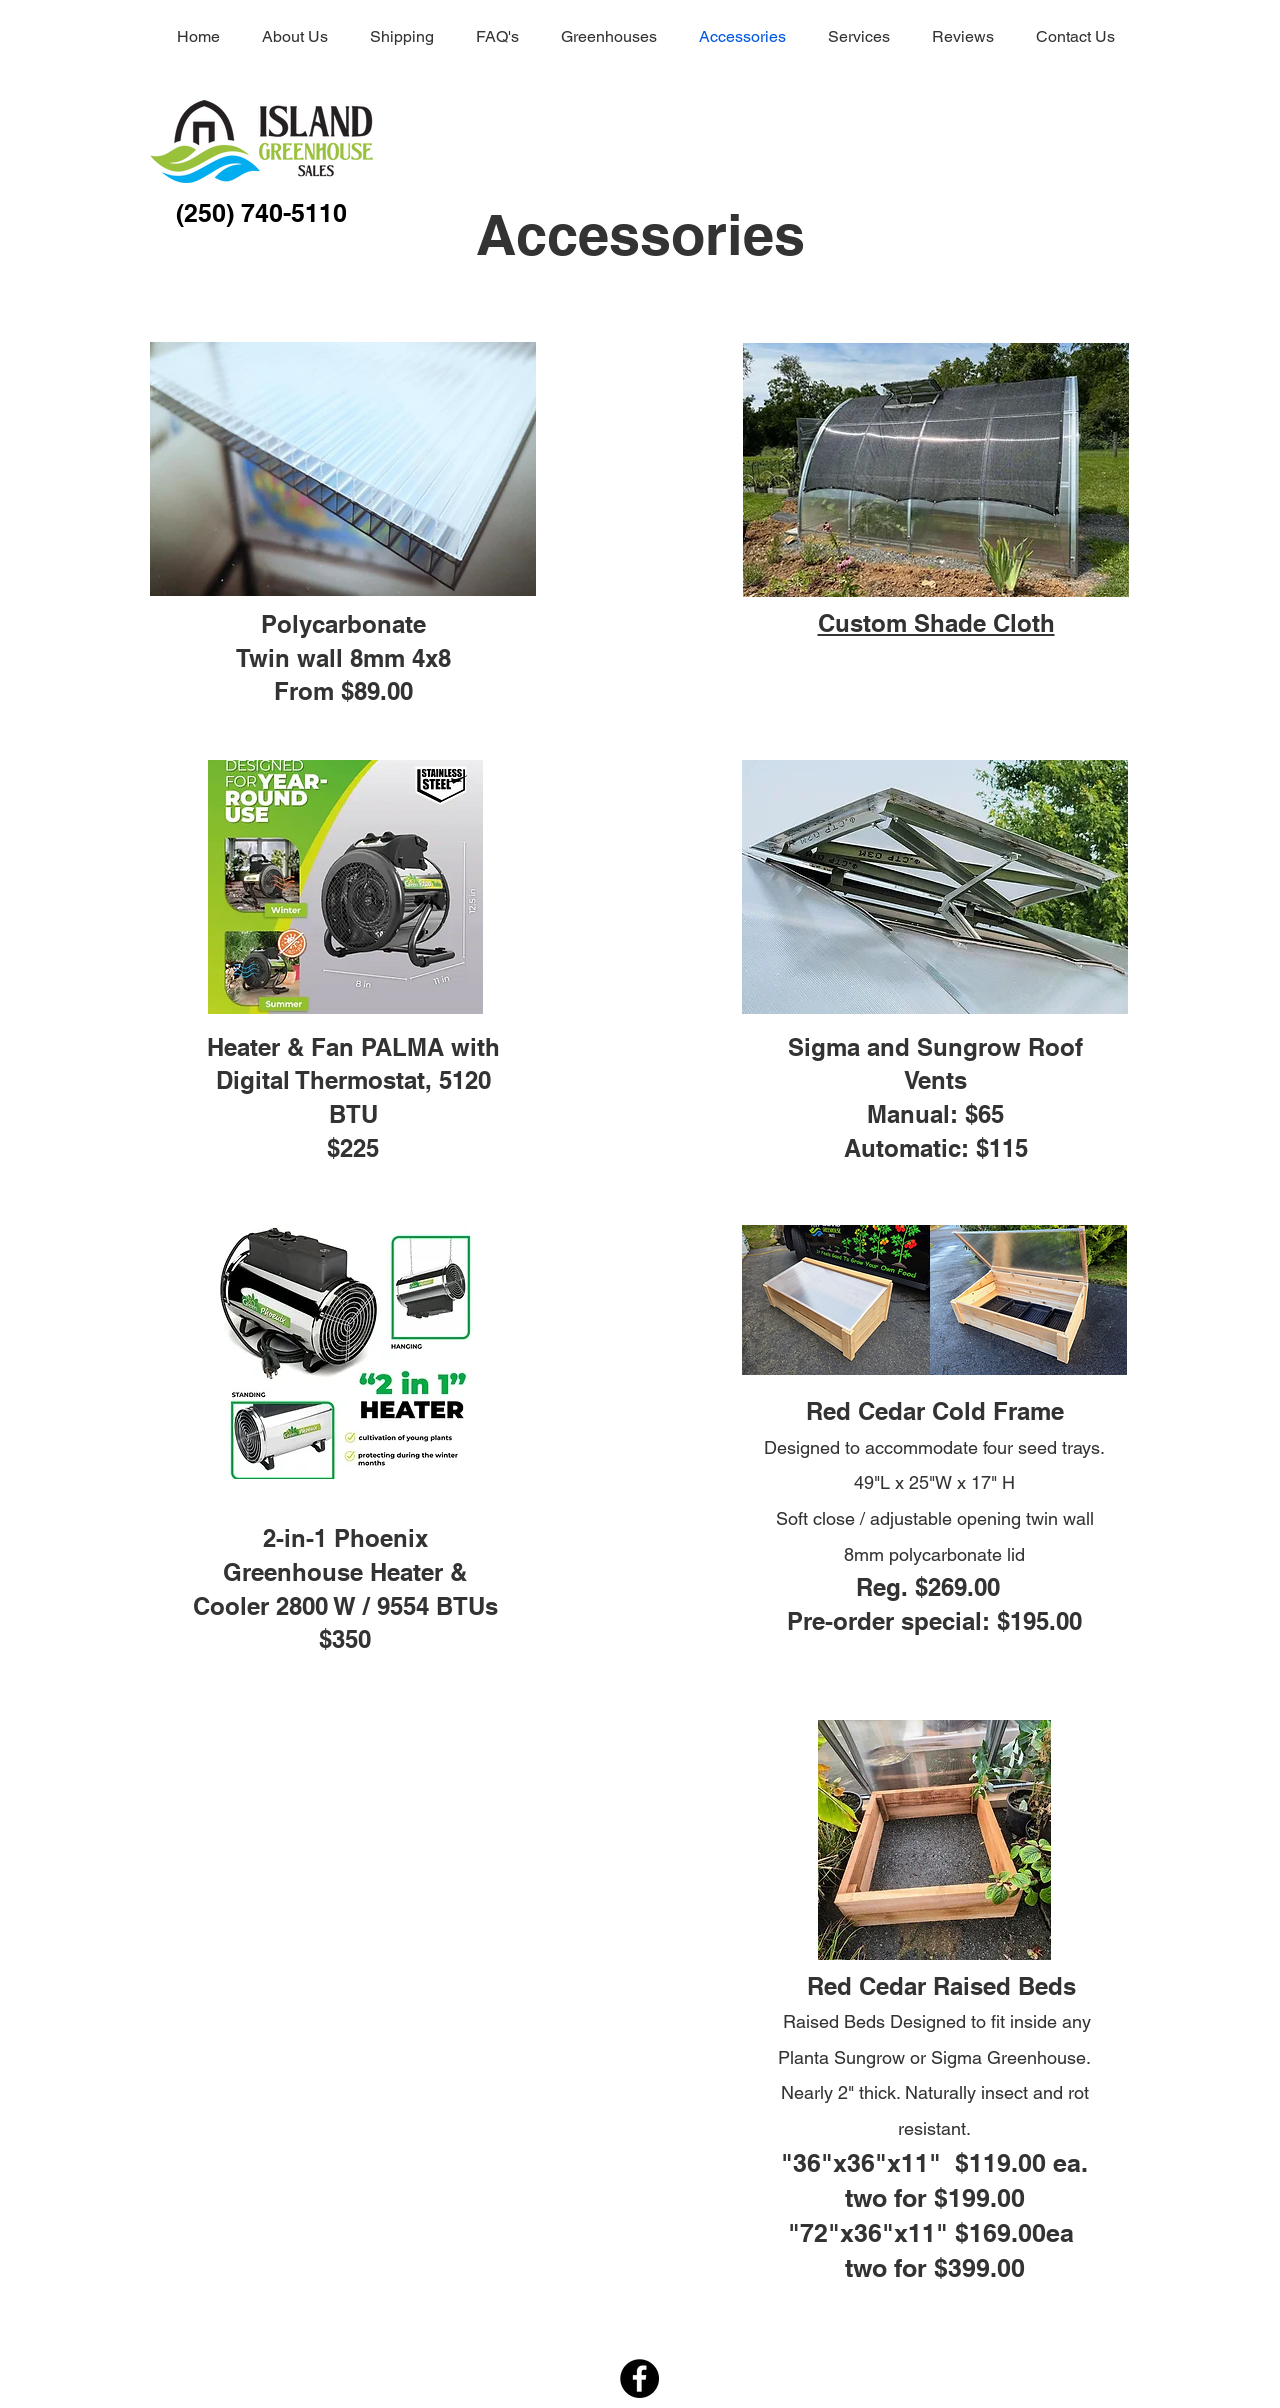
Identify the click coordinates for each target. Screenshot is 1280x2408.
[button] (936, 470)
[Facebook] (639, 2378)
